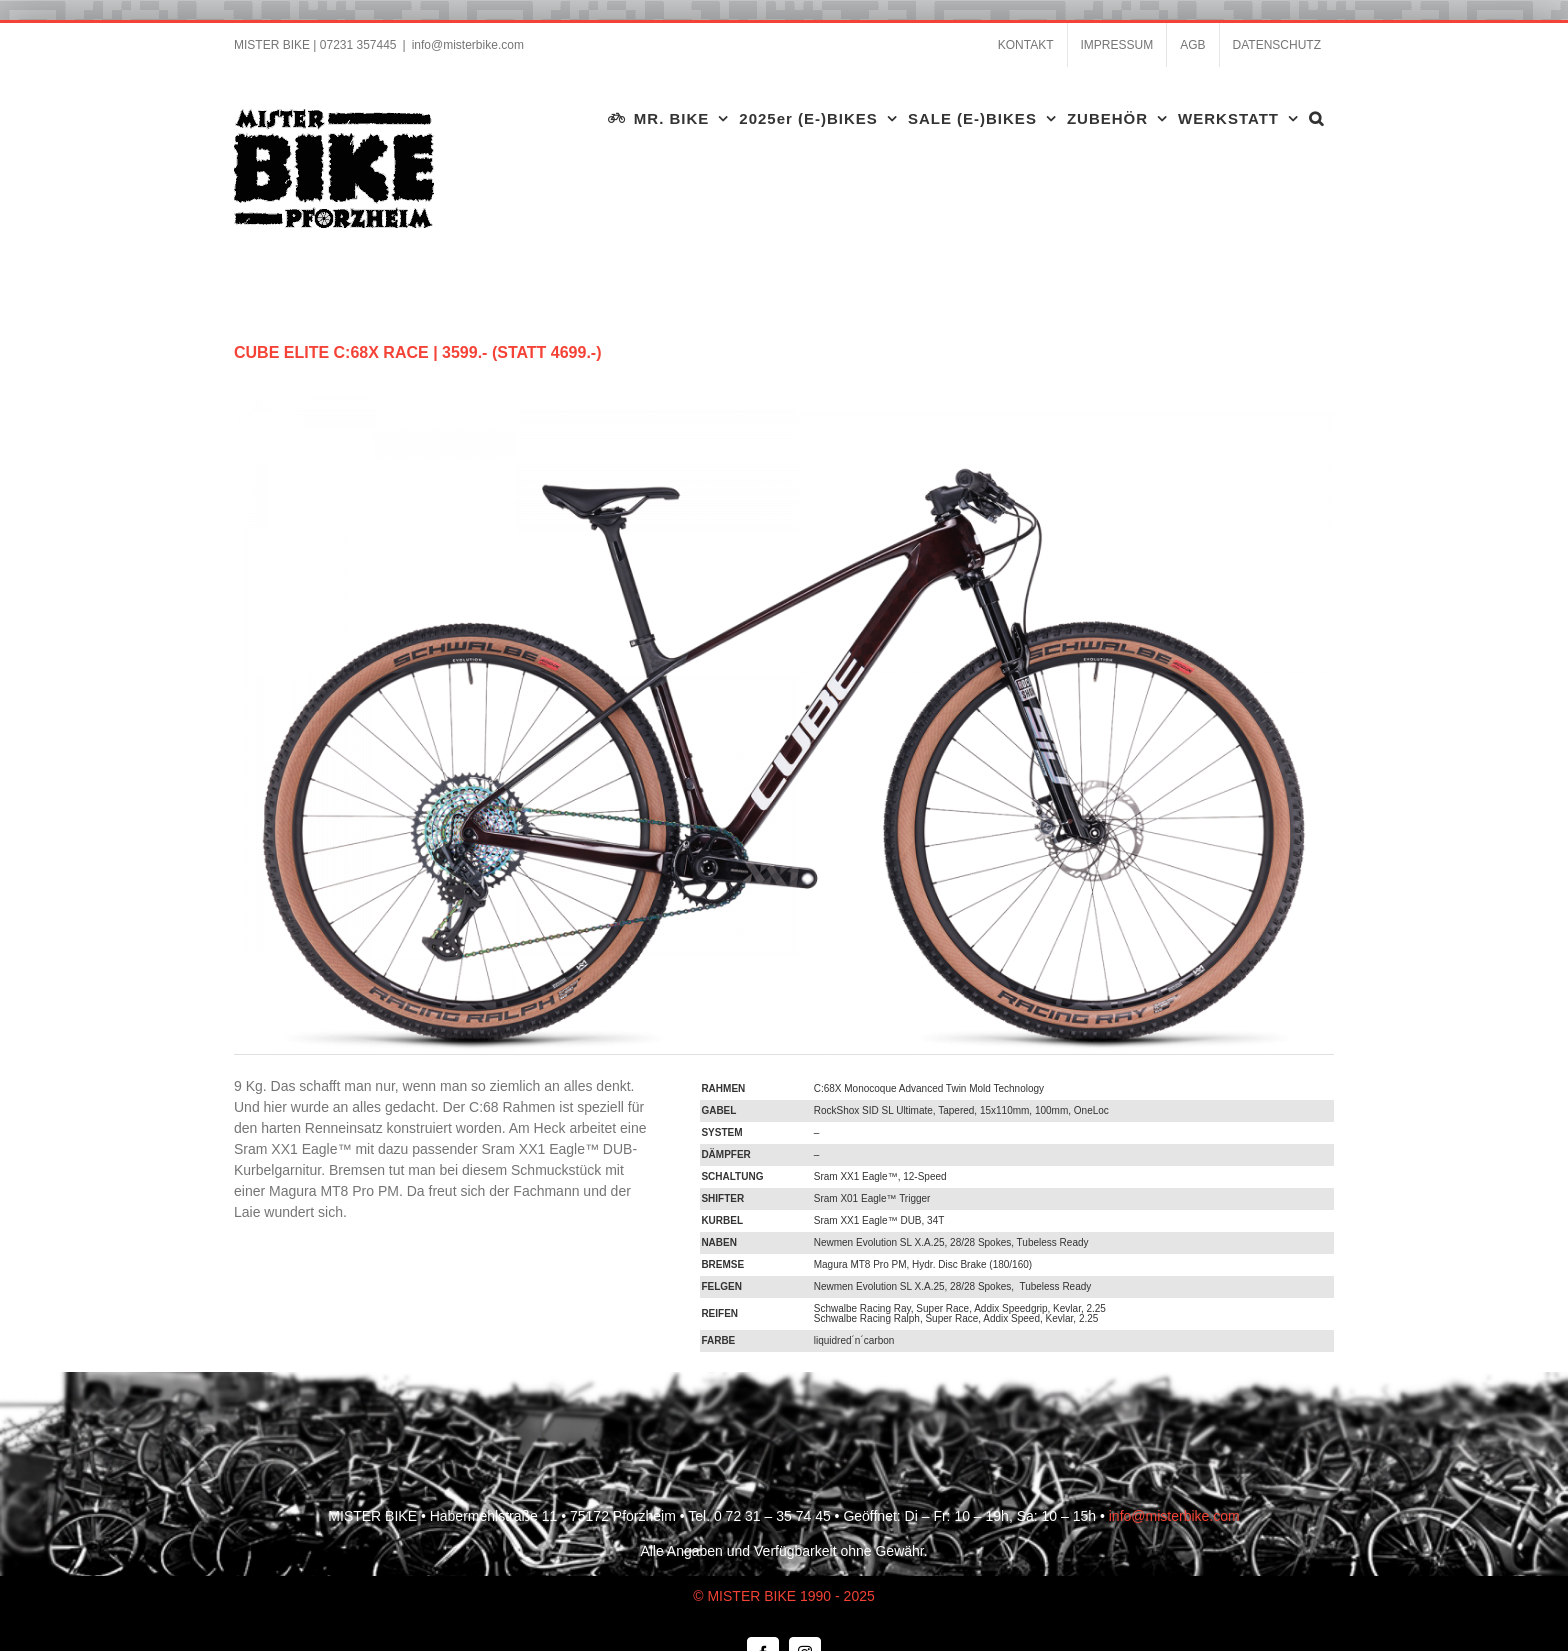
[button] (1316, 118)
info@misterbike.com (468, 45)
